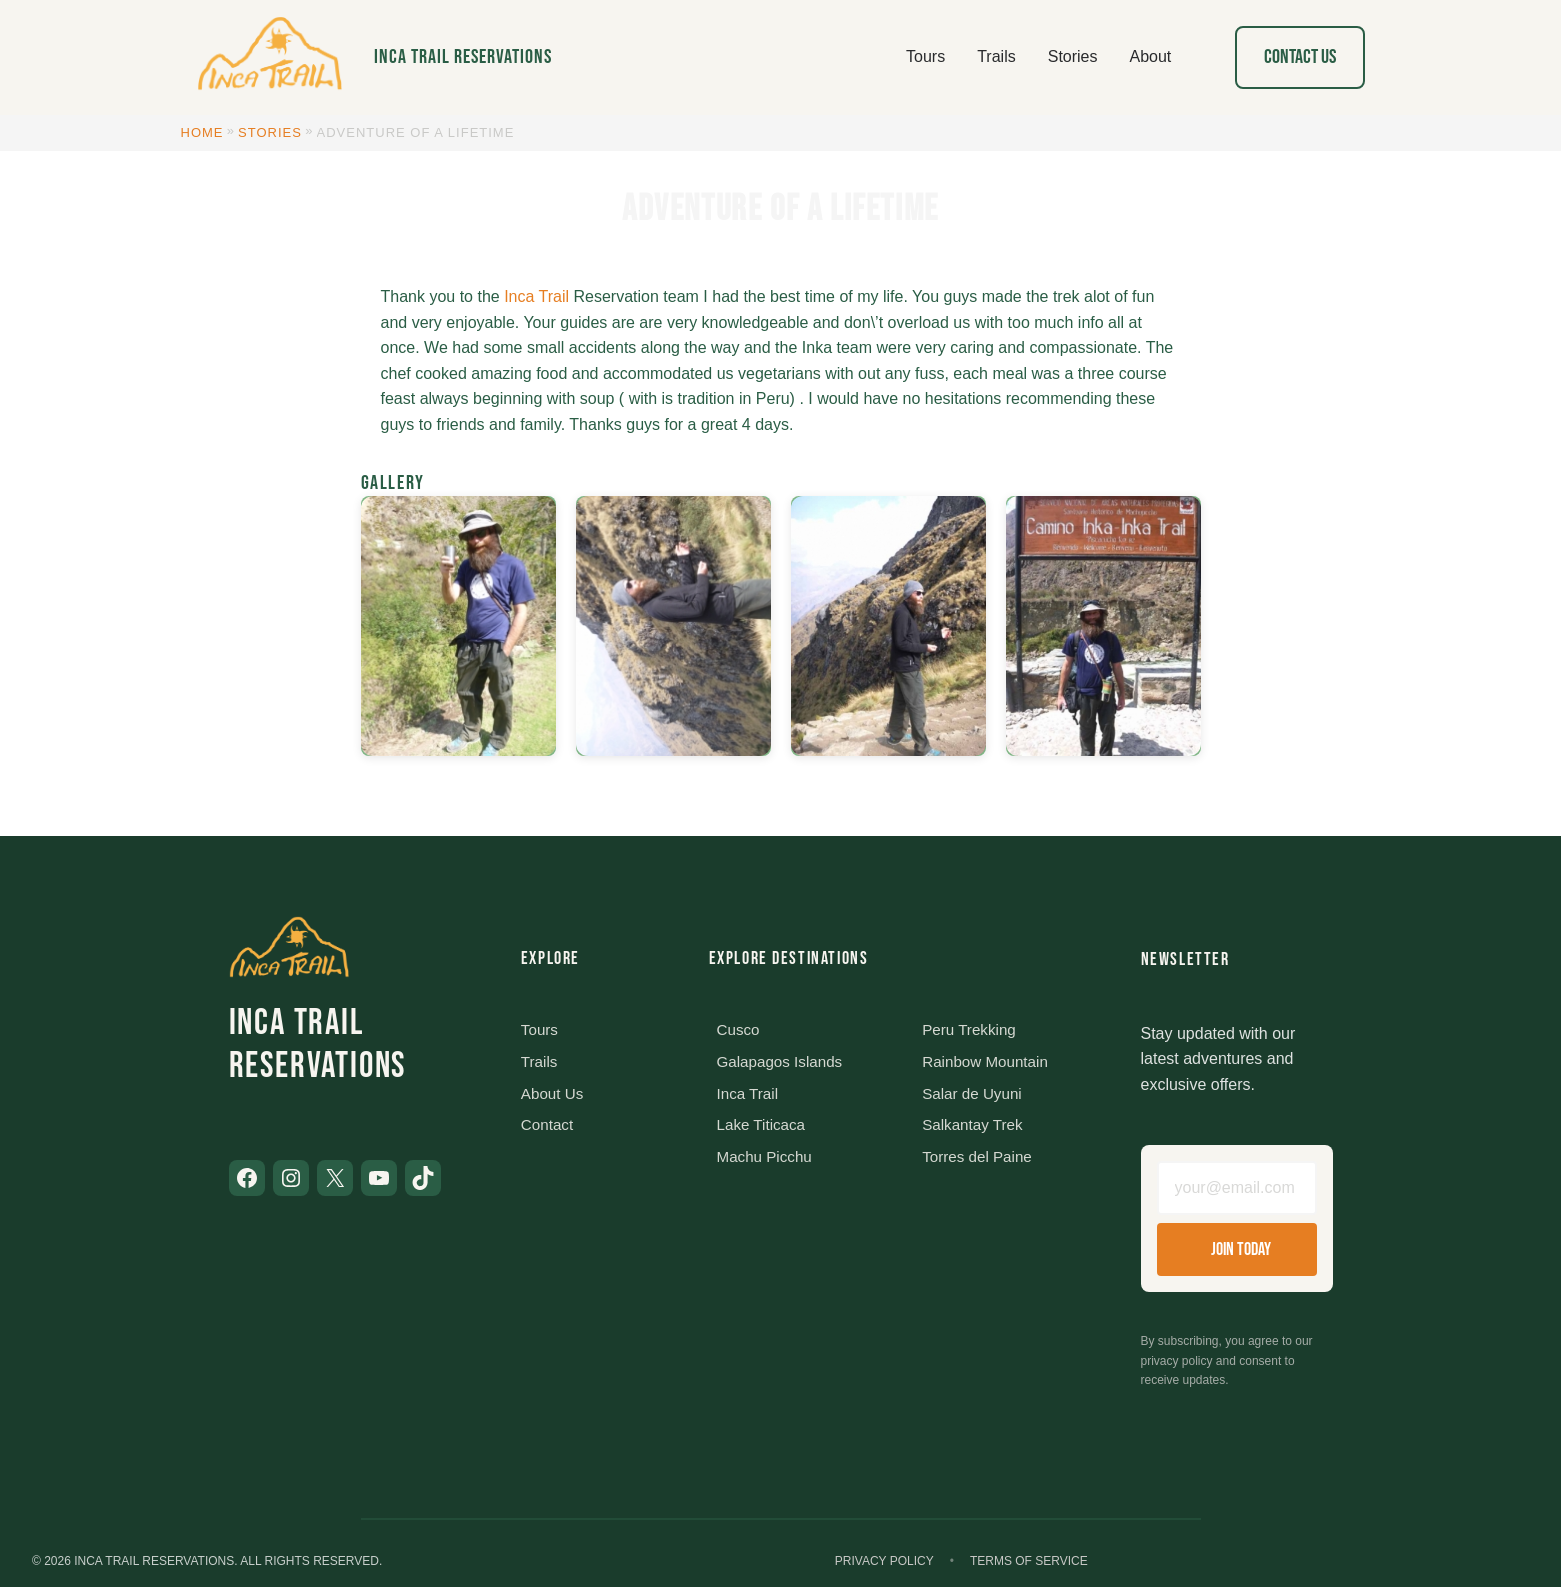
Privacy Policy (884, 1567)
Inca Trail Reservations (463, 57)
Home (202, 132)
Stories (270, 132)
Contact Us (1300, 57)
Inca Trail (536, 296)
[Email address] (1237, 1192)
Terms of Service (1029, 1567)
